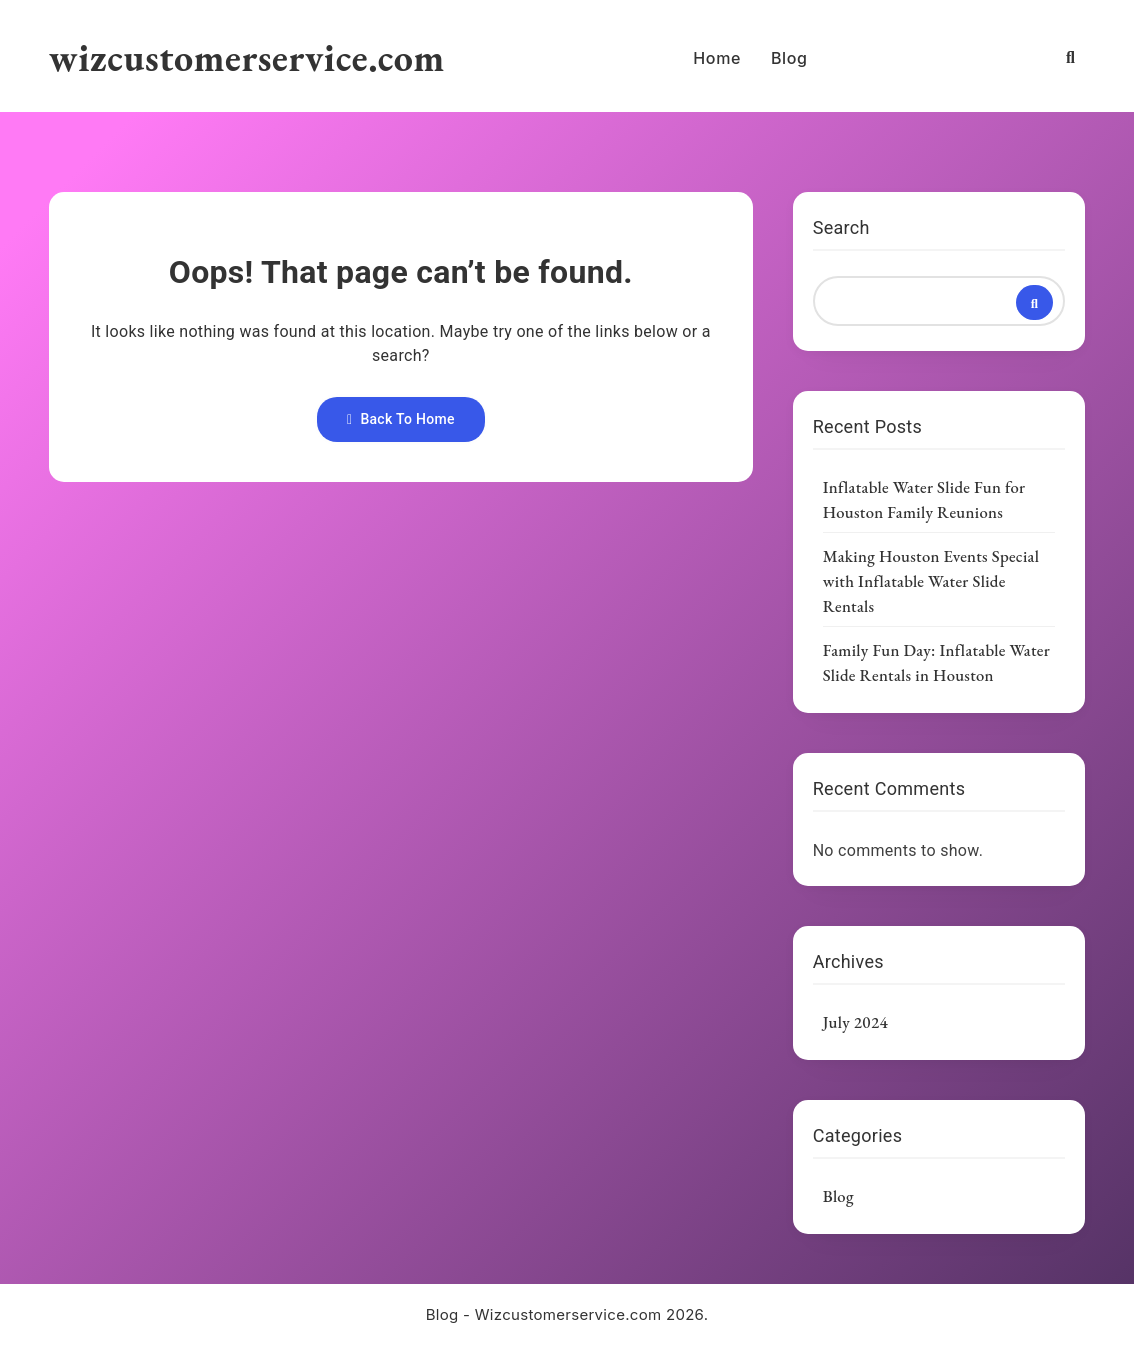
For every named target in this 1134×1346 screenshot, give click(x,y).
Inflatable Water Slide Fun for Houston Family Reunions (924, 499)
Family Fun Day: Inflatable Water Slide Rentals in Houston (936, 662)
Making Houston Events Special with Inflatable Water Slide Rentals (931, 581)
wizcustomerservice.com (247, 57)
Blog (789, 58)
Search (841, 227)
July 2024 (855, 1022)
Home (717, 58)
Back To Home (401, 419)
